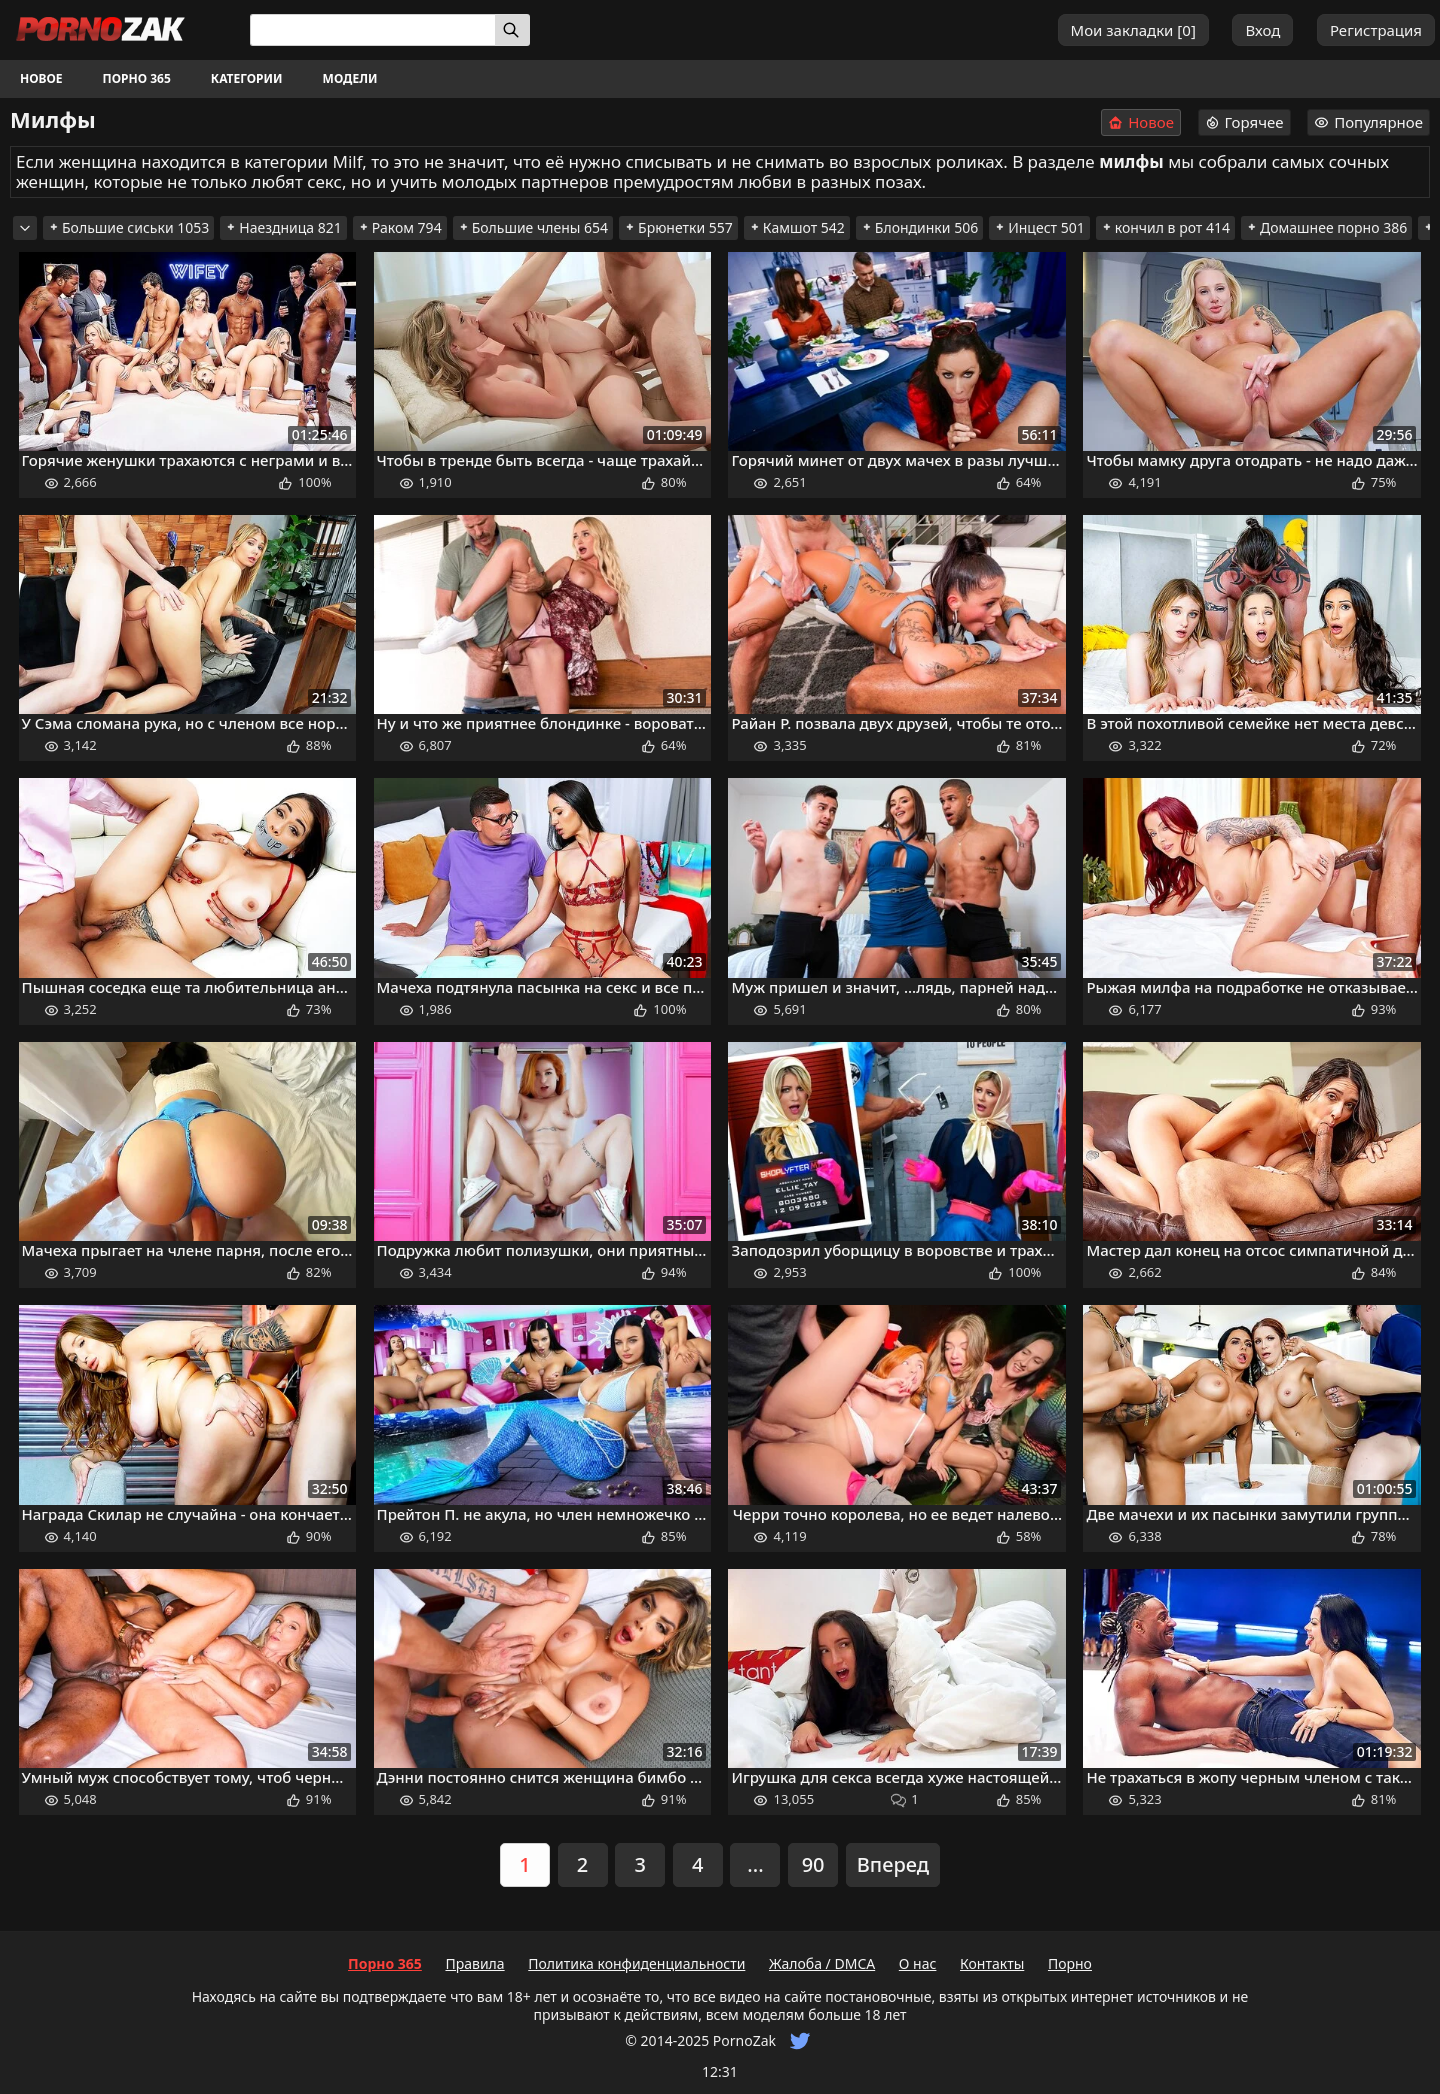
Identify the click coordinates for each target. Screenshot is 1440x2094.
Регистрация (1376, 30)
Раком (400, 227)
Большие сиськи (128, 227)
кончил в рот (1165, 227)
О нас (918, 1963)
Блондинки (919, 227)
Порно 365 (137, 78)
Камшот (797, 227)
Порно (1070, 1963)
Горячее (1244, 122)
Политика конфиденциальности (636, 1963)
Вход (1262, 30)
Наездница (283, 227)
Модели (350, 78)
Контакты (992, 1963)
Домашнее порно (1326, 227)
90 (813, 1864)
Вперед (893, 1864)
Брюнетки (678, 227)
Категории (247, 78)
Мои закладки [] (1133, 30)
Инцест (1039, 227)
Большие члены (533, 227)
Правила (474, 1963)
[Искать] (512, 30)
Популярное (1368, 122)
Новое (41, 78)
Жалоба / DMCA (822, 1963)
